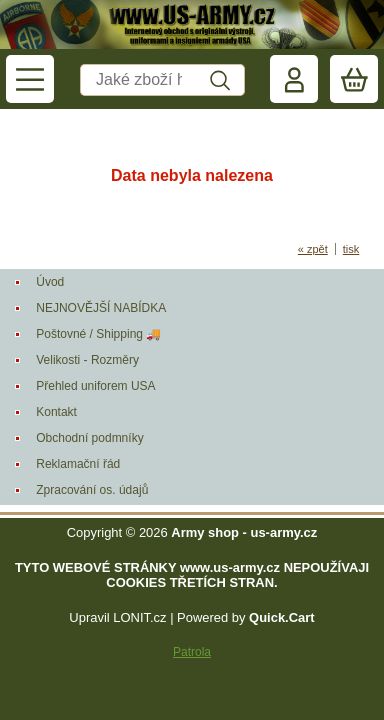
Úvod (50, 282)
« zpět (313, 249)
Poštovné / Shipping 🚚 (98, 334)
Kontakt (56, 412)
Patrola (192, 652)
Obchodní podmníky (89, 438)
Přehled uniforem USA (95, 386)
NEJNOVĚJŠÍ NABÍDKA (101, 308)
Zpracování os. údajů (92, 490)
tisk (351, 249)
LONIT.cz (139, 617)
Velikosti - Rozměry (87, 360)
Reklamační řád (78, 464)
